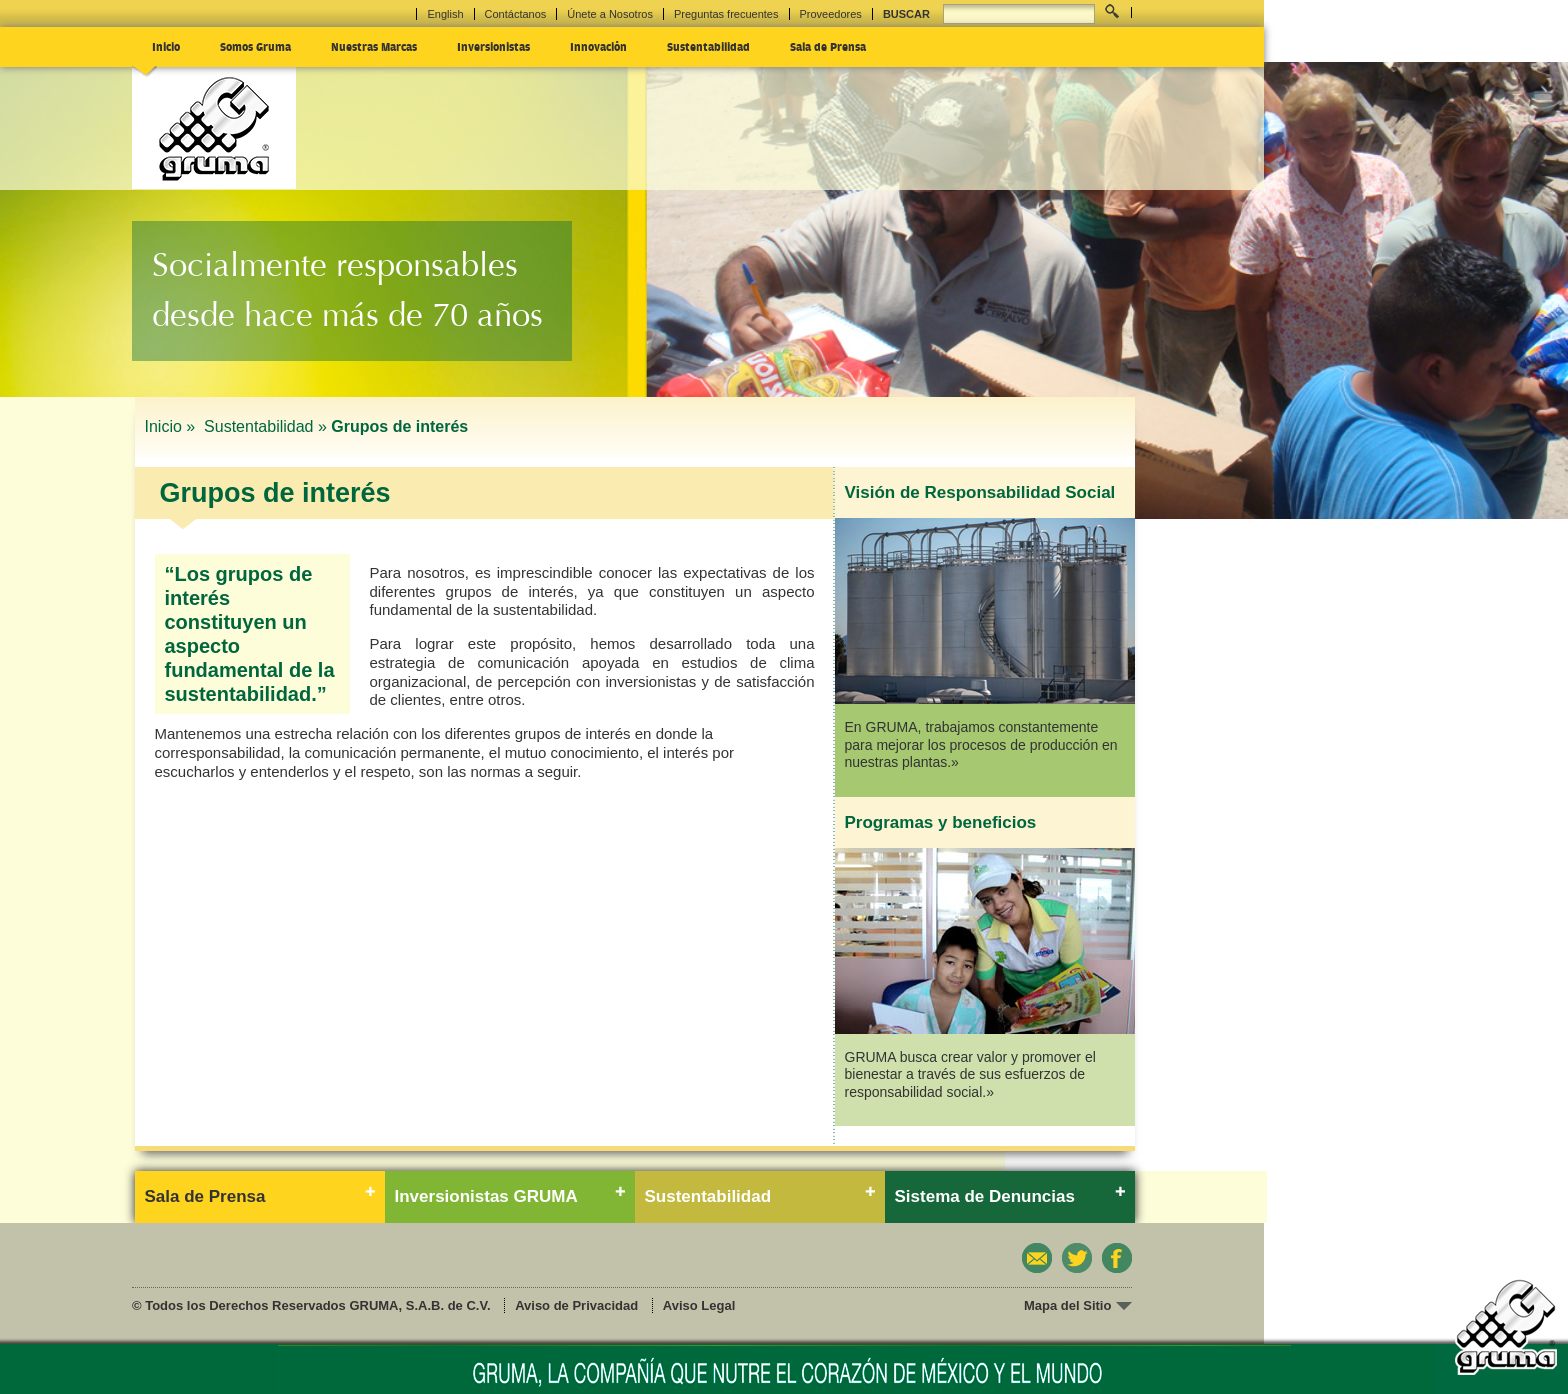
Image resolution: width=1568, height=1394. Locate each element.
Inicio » (172, 426)
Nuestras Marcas (374, 46)
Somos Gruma (255, 46)
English (445, 14)
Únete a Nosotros (610, 14)
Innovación (598, 46)
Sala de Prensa (828, 46)
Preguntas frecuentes (726, 14)
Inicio (166, 46)
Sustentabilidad (708, 46)
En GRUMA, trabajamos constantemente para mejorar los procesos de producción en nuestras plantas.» (981, 744)
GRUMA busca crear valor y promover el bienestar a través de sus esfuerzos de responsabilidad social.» (970, 1074)
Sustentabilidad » (265, 426)
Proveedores (831, 14)
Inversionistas (493, 46)
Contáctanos (516, 14)
